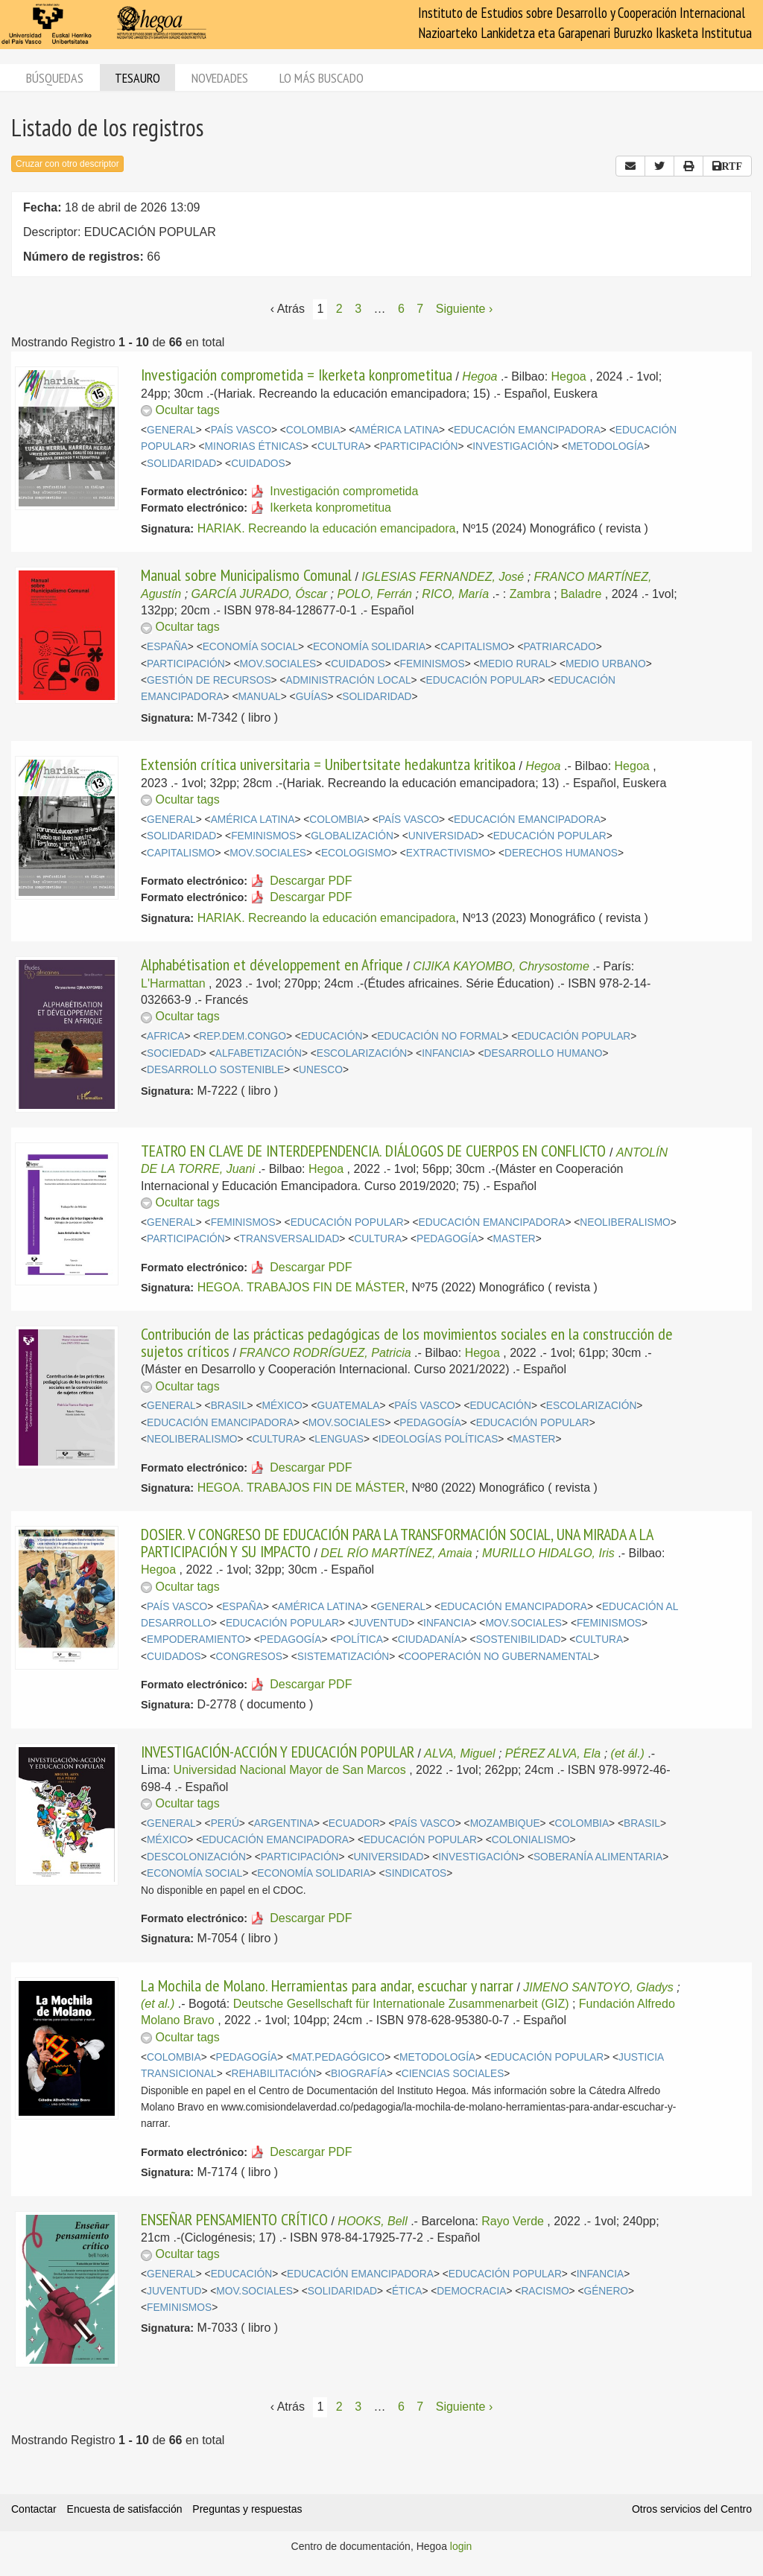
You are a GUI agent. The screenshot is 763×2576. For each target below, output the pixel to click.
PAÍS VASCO (241, 430)
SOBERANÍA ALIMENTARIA (598, 1857)
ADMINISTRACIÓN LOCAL (348, 680)
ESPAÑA (167, 646)
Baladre (580, 594)
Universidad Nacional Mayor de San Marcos (290, 1770)
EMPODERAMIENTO (196, 1639)
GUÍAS (312, 696)
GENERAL (171, 430)
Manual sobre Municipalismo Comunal (246, 575)
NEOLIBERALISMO (625, 1222)
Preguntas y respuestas (247, 2509)
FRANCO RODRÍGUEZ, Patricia (325, 1352)
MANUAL (259, 696)
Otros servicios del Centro (692, 2509)
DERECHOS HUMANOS (561, 853)
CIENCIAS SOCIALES (453, 2073)
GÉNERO (605, 2291)
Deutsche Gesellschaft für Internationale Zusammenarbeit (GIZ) (401, 2003)
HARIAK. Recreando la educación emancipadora (326, 528)
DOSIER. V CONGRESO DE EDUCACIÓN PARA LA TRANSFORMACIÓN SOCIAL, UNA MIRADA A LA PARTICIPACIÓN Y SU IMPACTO (397, 1542)
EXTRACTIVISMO (448, 853)
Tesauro (137, 77)
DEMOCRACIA (471, 2291)
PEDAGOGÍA (447, 1238)
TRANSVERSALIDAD (290, 1238)
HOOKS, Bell (372, 2221)
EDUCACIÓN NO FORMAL (439, 1036)
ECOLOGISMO (356, 853)
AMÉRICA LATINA (397, 430)
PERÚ (225, 1823)
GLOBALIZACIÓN (352, 836)
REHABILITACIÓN (274, 2073)
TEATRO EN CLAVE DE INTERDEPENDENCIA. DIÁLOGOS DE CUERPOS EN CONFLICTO (375, 1150)
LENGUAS (339, 1439)
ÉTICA (407, 2291)
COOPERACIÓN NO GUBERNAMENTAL (498, 1656)
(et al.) (157, 2003)
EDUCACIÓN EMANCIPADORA (527, 430)
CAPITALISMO (474, 646)
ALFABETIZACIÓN (258, 1053)
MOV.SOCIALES (278, 664)
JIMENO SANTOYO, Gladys (598, 1987)
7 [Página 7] (420, 308)
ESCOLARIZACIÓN (362, 1053)
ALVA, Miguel (459, 1753)
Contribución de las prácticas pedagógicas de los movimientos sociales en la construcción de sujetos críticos (407, 1342)
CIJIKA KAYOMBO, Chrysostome (501, 966)
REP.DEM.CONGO (242, 1036)
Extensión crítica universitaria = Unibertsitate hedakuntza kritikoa (328, 764)
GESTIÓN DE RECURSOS (209, 680)
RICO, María (455, 594)
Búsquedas (54, 77)
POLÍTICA (359, 1639)
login (461, 2546)
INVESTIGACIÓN (512, 446)
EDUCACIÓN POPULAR (482, 680)
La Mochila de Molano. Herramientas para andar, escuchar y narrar (327, 1985)
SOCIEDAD (173, 1053)
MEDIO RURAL (515, 664)
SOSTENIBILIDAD (518, 1639)
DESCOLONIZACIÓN (196, 1857)
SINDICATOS (415, 1873)
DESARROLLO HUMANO (543, 1053)
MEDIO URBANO (606, 664)
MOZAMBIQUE (505, 1823)
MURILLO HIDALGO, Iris (548, 1553)
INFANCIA (445, 1053)
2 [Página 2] (339, 308)
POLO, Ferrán (375, 594)
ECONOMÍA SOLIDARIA (369, 646)
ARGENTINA (284, 1823)
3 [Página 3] (358, 308)
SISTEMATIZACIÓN (343, 1656)
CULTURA (341, 446)
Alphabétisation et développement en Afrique (272, 964)
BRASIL (229, 1405)
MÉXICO (282, 1405)
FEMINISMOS (432, 664)
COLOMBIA (313, 430)
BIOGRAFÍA (359, 2073)
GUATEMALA (348, 1405)
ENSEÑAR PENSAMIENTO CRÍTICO (234, 2219)
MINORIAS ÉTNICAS (254, 446)
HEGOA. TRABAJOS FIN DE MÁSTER (301, 1287)
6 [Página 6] (401, 308)
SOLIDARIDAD (181, 463)
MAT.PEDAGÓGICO (338, 2057)
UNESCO (321, 1069)
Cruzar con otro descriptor (67, 164)
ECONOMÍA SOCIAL (250, 646)
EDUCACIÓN (332, 1036)
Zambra (530, 594)
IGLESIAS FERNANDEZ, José (442, 576)
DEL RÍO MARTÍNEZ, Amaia (396, 1553)
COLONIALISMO (531, 1839)
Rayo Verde (512, 2221)
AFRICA (165, 1036)
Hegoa (479, 376)
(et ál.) (628, 1753)
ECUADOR (354, 1823)
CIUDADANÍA (429, 1639)
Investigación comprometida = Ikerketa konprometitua (296, 374)
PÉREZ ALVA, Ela (553, 1753)
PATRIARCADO (559, 646)
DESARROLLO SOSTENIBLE (215, 1069)
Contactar (34, 2509)
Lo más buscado (321, 77)
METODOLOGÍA (606, 446)
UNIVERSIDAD (443, 836)
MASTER (514, 1238)
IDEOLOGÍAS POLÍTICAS (438, 1439)
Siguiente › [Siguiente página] (464, 308)
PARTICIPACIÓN (419, 446)
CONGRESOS (249, 1656)
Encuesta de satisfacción (125, 2509)
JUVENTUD (381, 1623)
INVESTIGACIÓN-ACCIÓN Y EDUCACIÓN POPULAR (277, 1751)
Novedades (219, 77)
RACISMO (545, 2291)
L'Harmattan (173, 983)
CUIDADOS (258, 463)
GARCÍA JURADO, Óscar (259, 594)
